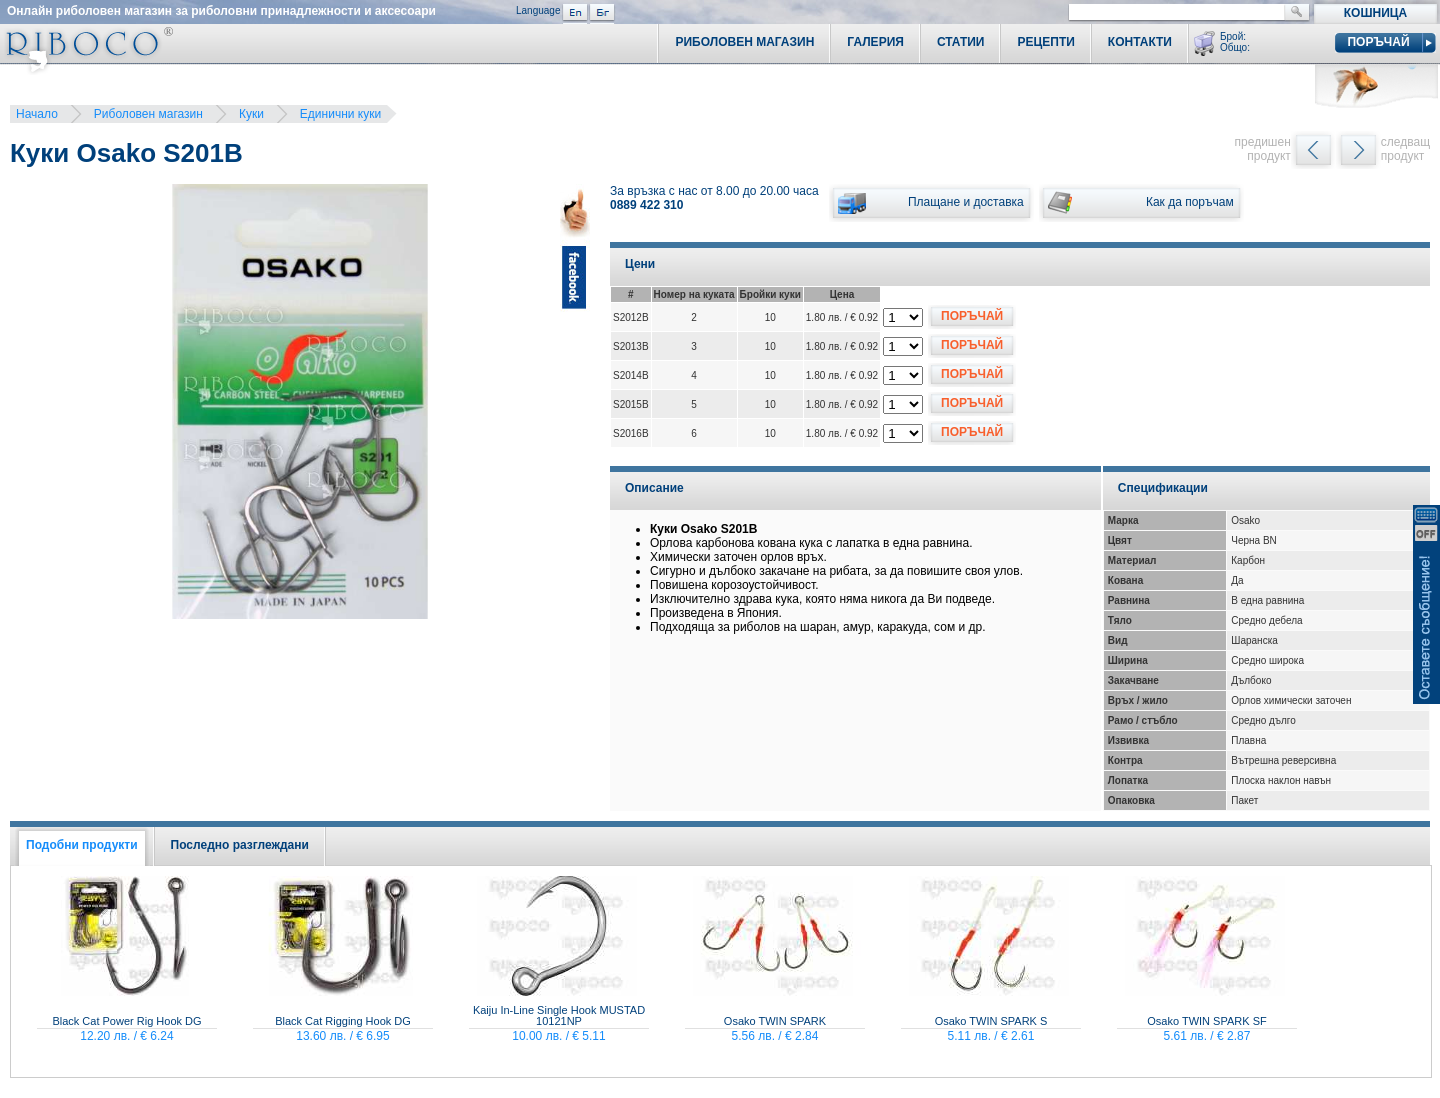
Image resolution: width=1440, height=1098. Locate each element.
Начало (37, 114)
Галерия (875, 42)
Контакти (1140, 42)
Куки (251, 114)
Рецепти (1045, 42)
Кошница (1375, 13)
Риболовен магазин (148, 114)
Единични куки (340, 114)
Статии (961, 42)
